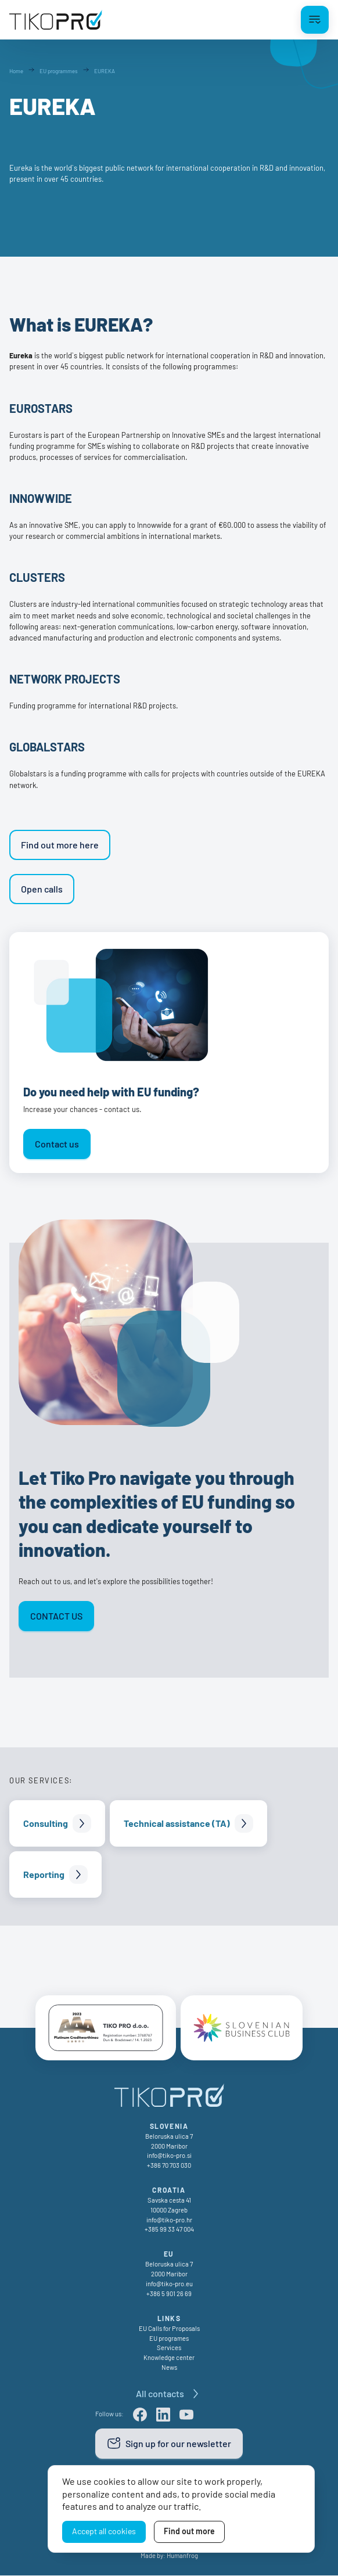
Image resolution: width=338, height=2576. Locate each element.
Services (169, 2348)
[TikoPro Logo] (55, 20)
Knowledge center (169, 2358)
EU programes (169, 2339)
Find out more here (60, 844)
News (169, 2368)
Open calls (42, 888)
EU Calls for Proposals (169, 2329)
